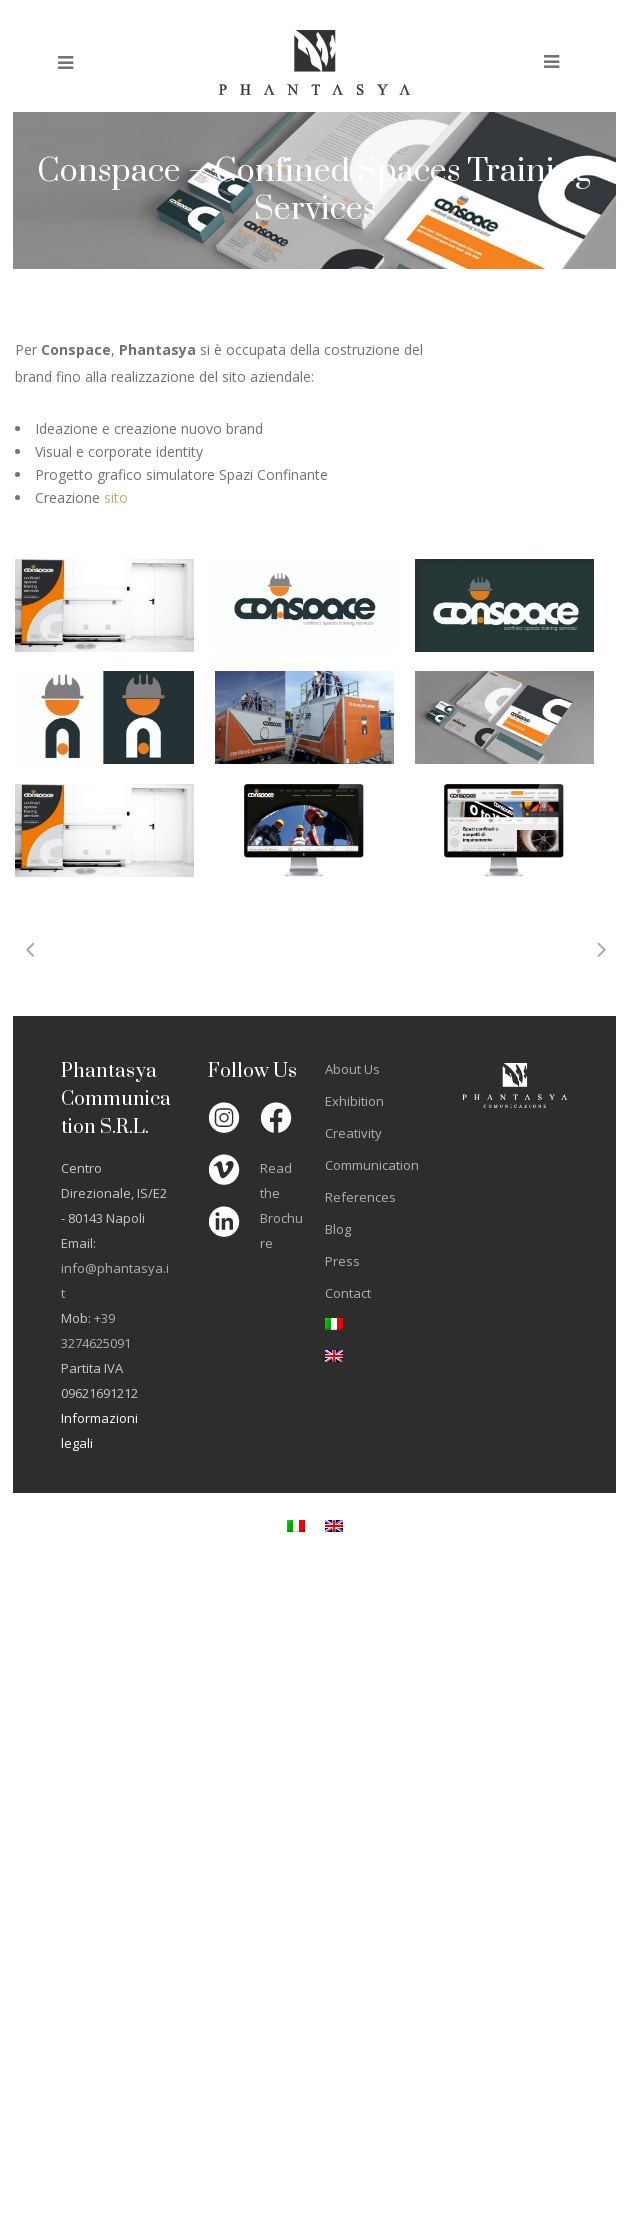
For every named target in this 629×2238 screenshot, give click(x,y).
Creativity (353, 1133)
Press (342, 1261)
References (360, 1197)
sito (116, 497)
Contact (348, 1293)
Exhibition (354, 1101)
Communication (372, 1165)
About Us (352, 1069)
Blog (338, 1229)
